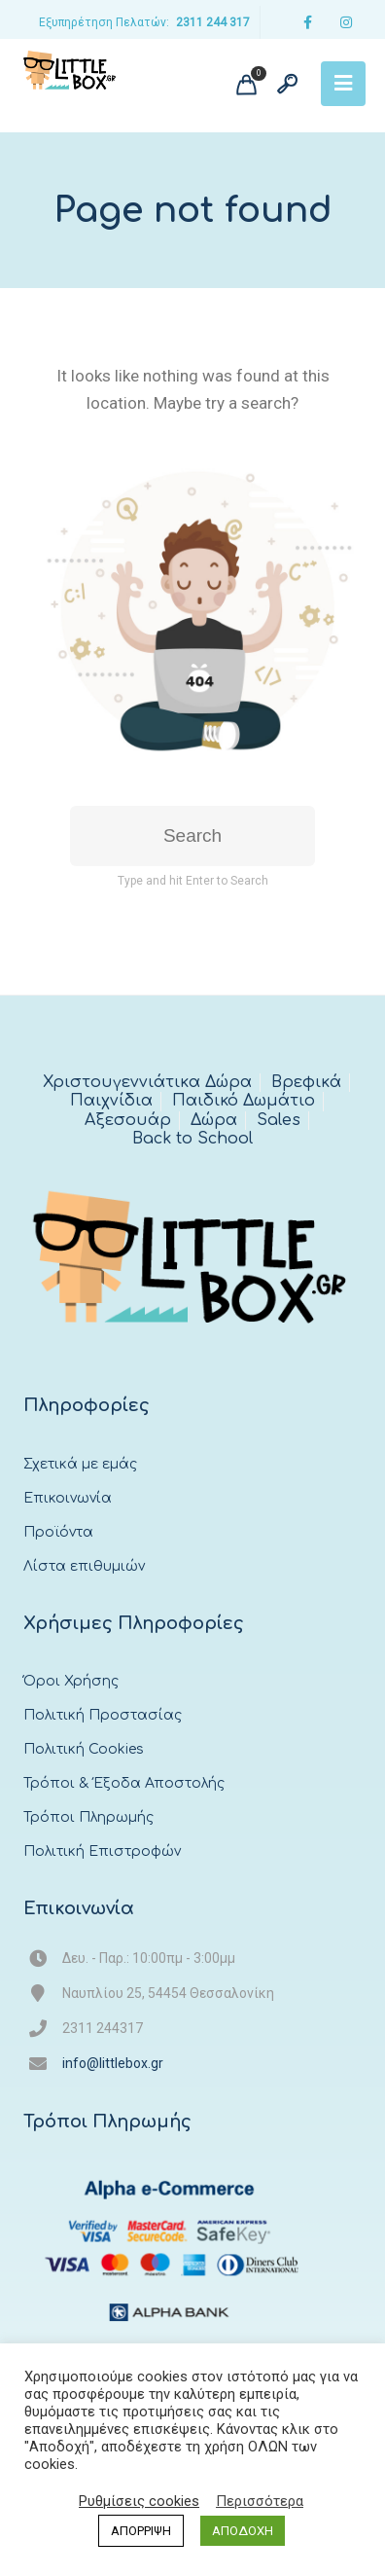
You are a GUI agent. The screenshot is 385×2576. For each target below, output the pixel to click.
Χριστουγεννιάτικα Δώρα (147, 1082)
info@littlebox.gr (112, 2063)
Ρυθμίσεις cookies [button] (139, 2501)
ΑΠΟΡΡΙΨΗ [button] (141, 2530)
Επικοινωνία (67, 1498)
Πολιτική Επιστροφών (102, 1851)
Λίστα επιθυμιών (84, 1566)
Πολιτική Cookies (83, 1749)
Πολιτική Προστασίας (102, 1715)
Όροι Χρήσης (71, 1681)
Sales (278, 1120)
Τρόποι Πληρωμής (88, 1817)
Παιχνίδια (111, 1100)
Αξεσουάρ (128, 1120)
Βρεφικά (306, 1082)
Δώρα (214, 1120)
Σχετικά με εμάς (80, 1464)
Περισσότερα (259, 2501)
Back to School (192, 1138)
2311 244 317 (213, 22)
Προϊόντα (58, 1532)
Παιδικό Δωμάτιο (243, 1100)
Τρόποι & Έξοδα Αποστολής (124, 1783)
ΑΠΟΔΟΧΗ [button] (242, 2530)
